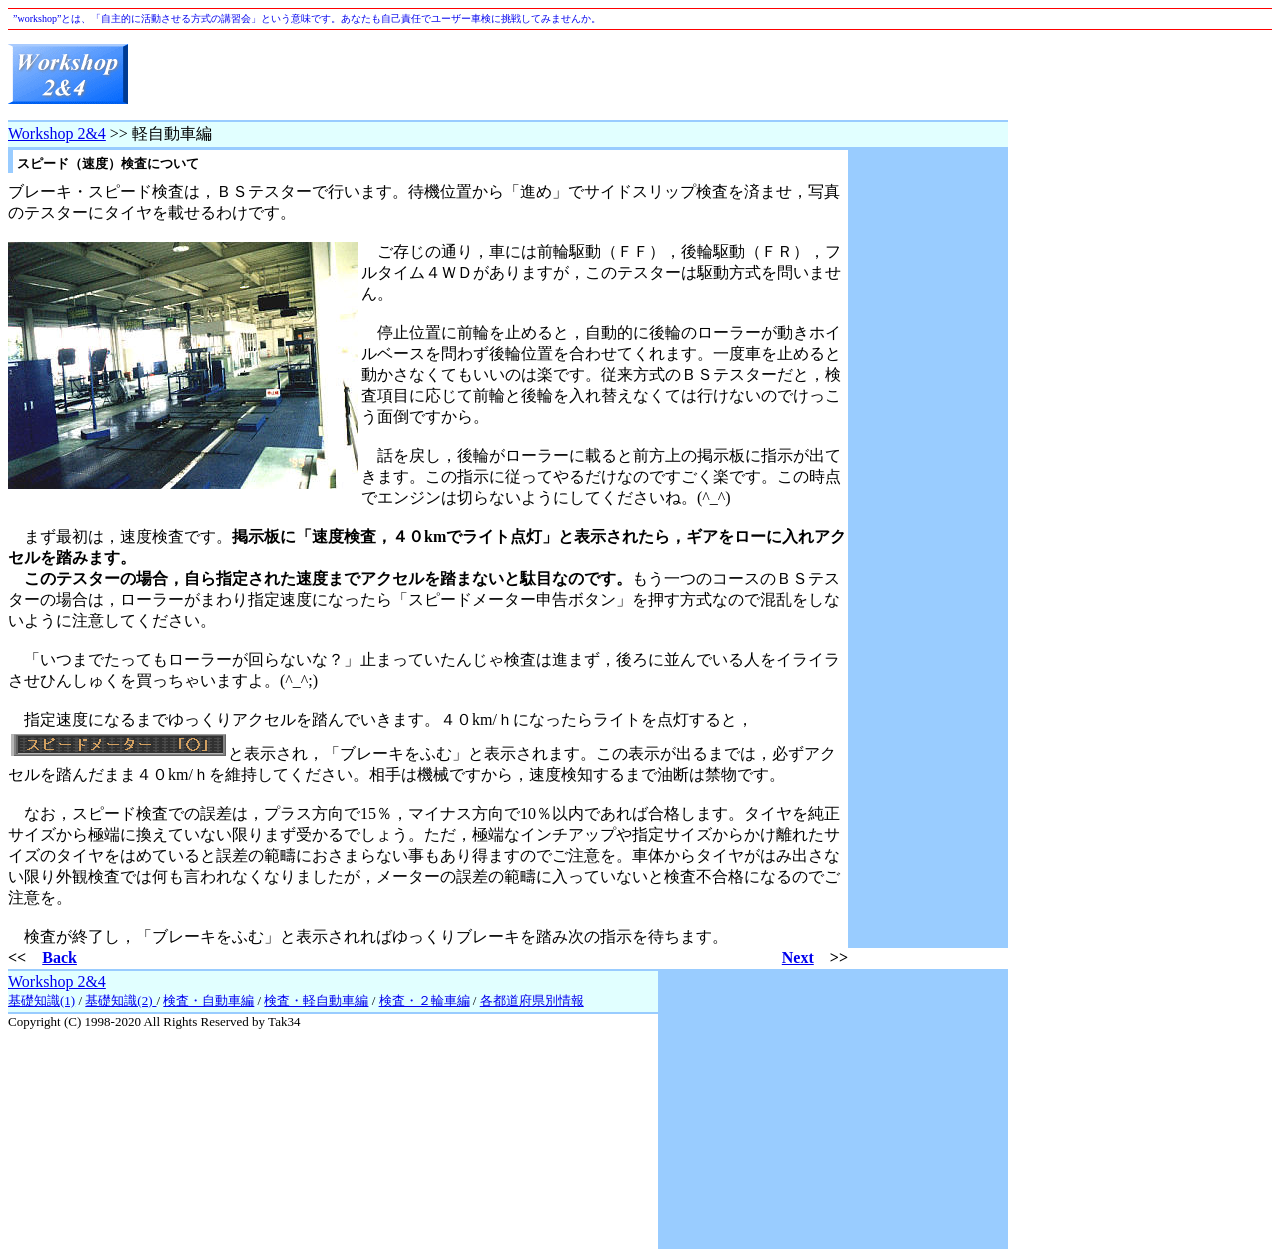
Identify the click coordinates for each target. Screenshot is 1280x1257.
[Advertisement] (644, 75)
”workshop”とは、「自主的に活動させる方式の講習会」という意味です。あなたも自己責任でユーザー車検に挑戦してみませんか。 (307, 18)
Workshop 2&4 (57, 133)
